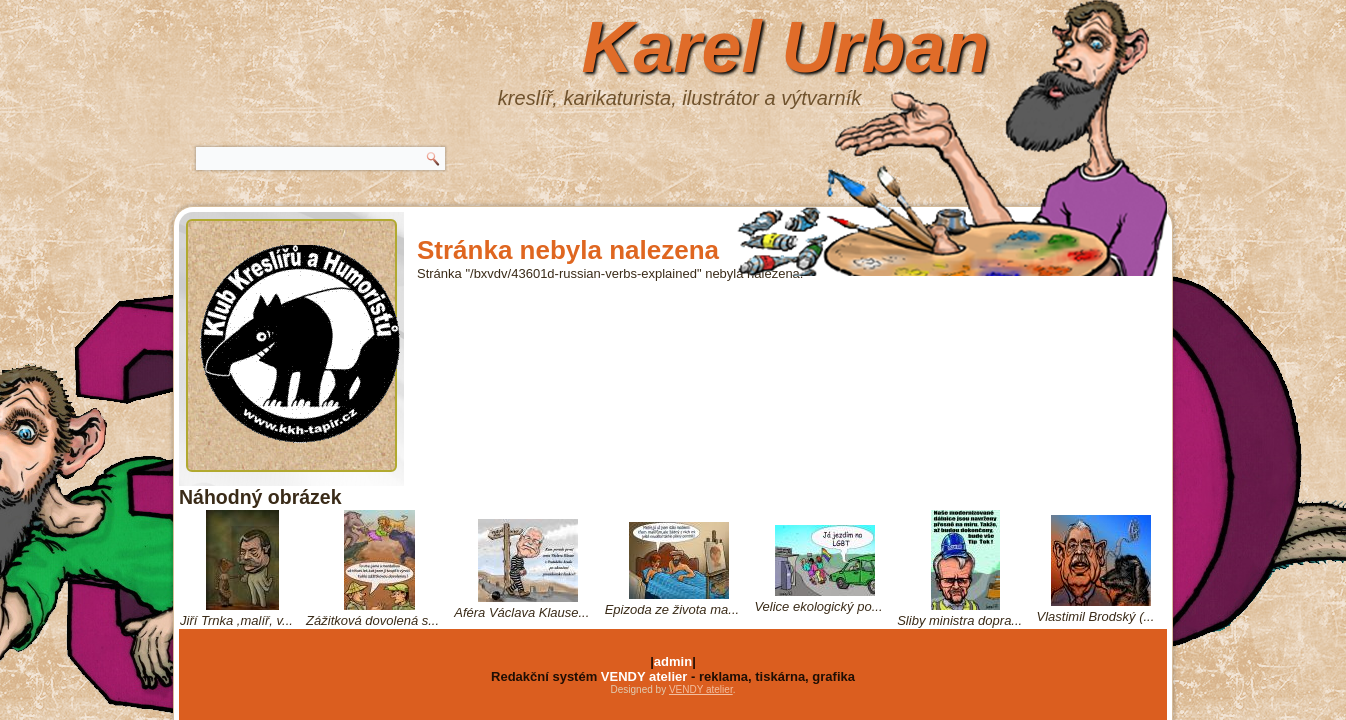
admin (673, 661)
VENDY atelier (644, 676)
